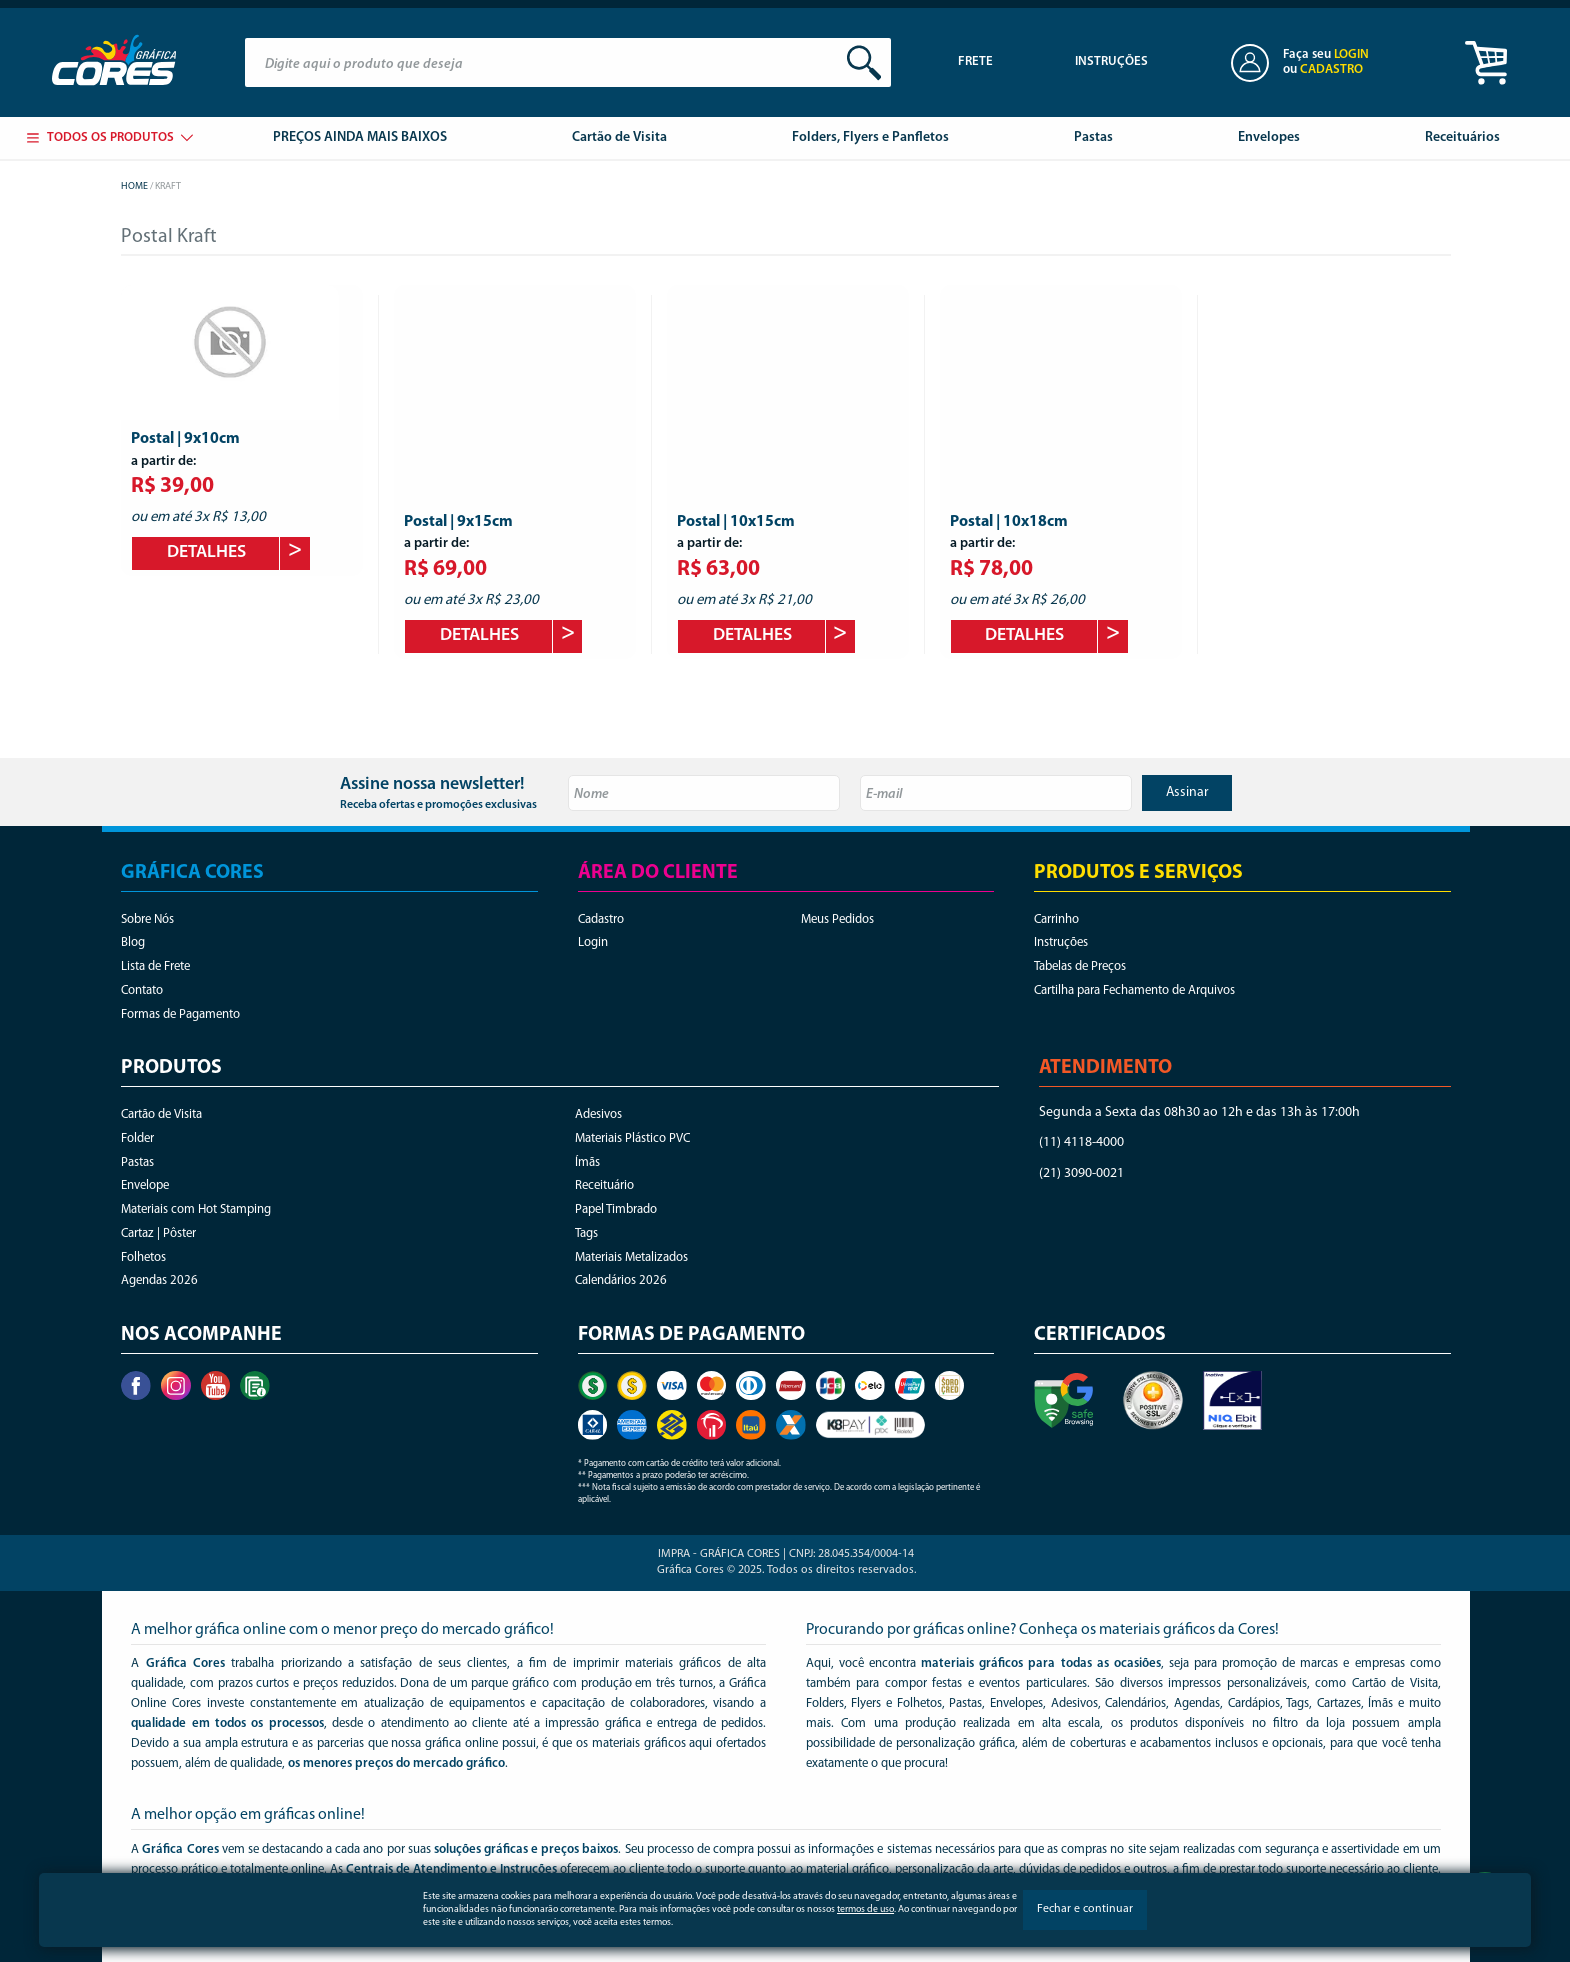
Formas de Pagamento (180, 1014)
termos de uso (865, 1909)
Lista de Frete (155, 966)
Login (593, 942)
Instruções (1111, 61)
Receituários (1462, 137)
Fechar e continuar (1085, 1909)
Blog (133, 942)
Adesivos (598, 1114)
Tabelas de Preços (1080, 966)
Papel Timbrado (616, 1209)
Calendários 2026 (621, 1280)
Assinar (1187, 792)
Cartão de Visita (619, 137)
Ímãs (587, 1162)
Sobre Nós (147, 919)
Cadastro (601, 919)
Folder (137, 1138)
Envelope (145, 1185)
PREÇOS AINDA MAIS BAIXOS (360, 137)
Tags (586, 1233)
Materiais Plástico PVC (632, 1138)
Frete (975, 61)
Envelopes (1269, 137)
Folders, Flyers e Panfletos (870, 137)
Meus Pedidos (837, 919)
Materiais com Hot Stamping (196, 1209)
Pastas (1093, 137)
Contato (142, 990)
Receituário (604, 1185)
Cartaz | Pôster (158, 1233)
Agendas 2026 (159, 1280)
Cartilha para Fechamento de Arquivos (1134, 990)
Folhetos (143, 1257)
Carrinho (1056, 919)
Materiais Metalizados (631, 1257)
